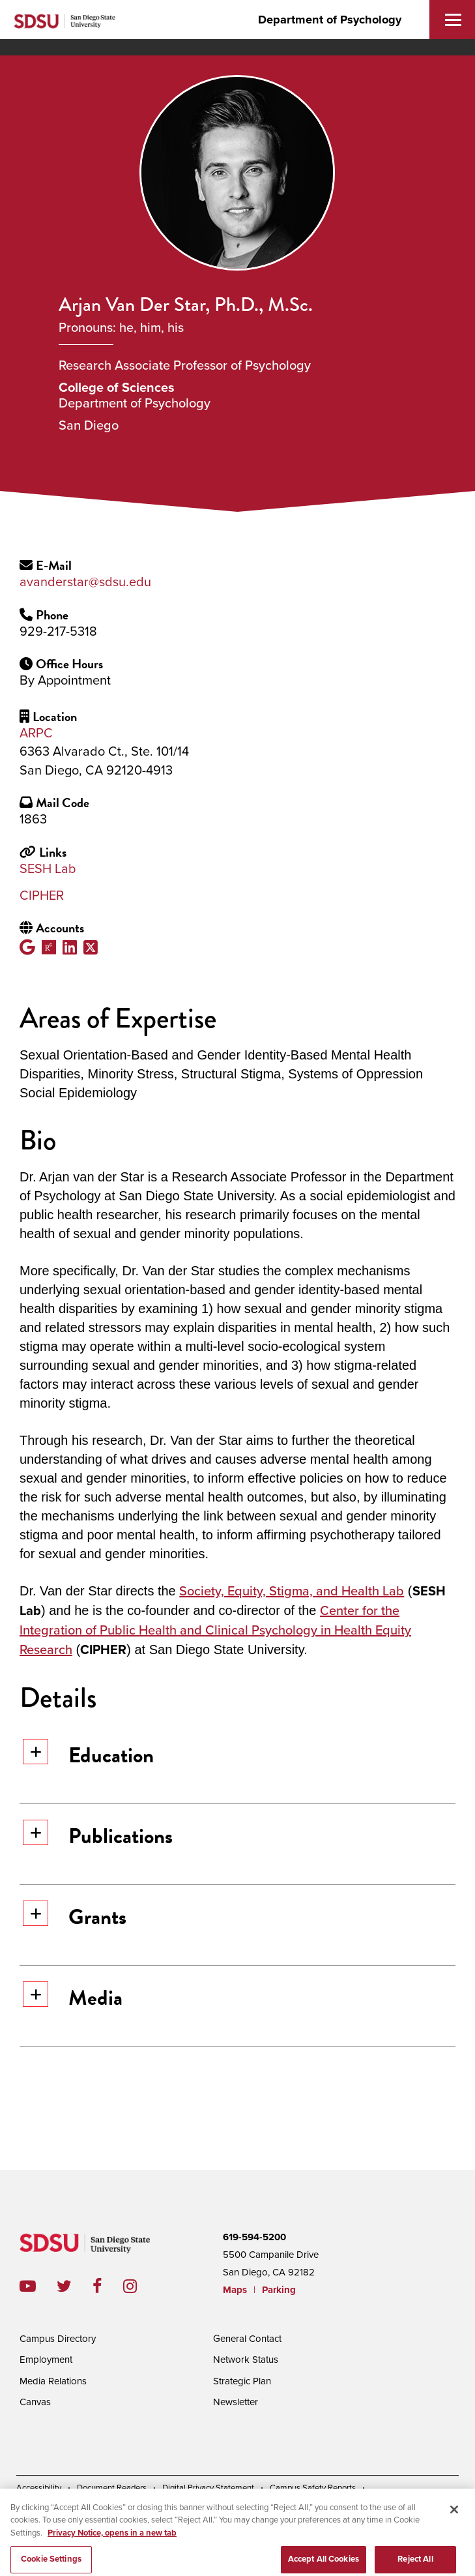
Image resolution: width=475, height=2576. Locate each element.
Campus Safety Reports (313, 2488)
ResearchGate (52, 947)
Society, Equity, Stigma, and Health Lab (291, 1591)
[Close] (454, 2521)
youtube (28, 2286)
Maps (235, 2290)
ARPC (36, 733)
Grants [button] (74, 1916)
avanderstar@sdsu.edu (85, 582)
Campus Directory (58, 2339)
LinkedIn (73, 947)
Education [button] (88, 1755)
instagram (140, 2286)
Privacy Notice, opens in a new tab (112, 2544)
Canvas (35, 2402)
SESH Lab (48, 869)
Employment (46, 2359)
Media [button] (72, 1997)
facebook (108, 2286)
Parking (279, 2290)
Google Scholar (31, 947)
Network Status (245, 2359)
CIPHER (42, 896)
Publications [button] (98, 1836)
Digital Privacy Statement (208, 2488)
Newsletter (235, 2402)
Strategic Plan (242, 2381)
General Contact (247, 2339)
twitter (75, 2286)
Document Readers (112, 2488)
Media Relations (53, 2381)
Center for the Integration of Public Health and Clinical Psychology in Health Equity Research (215, 1630)
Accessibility (38, 2488)
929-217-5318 (58, 632)
